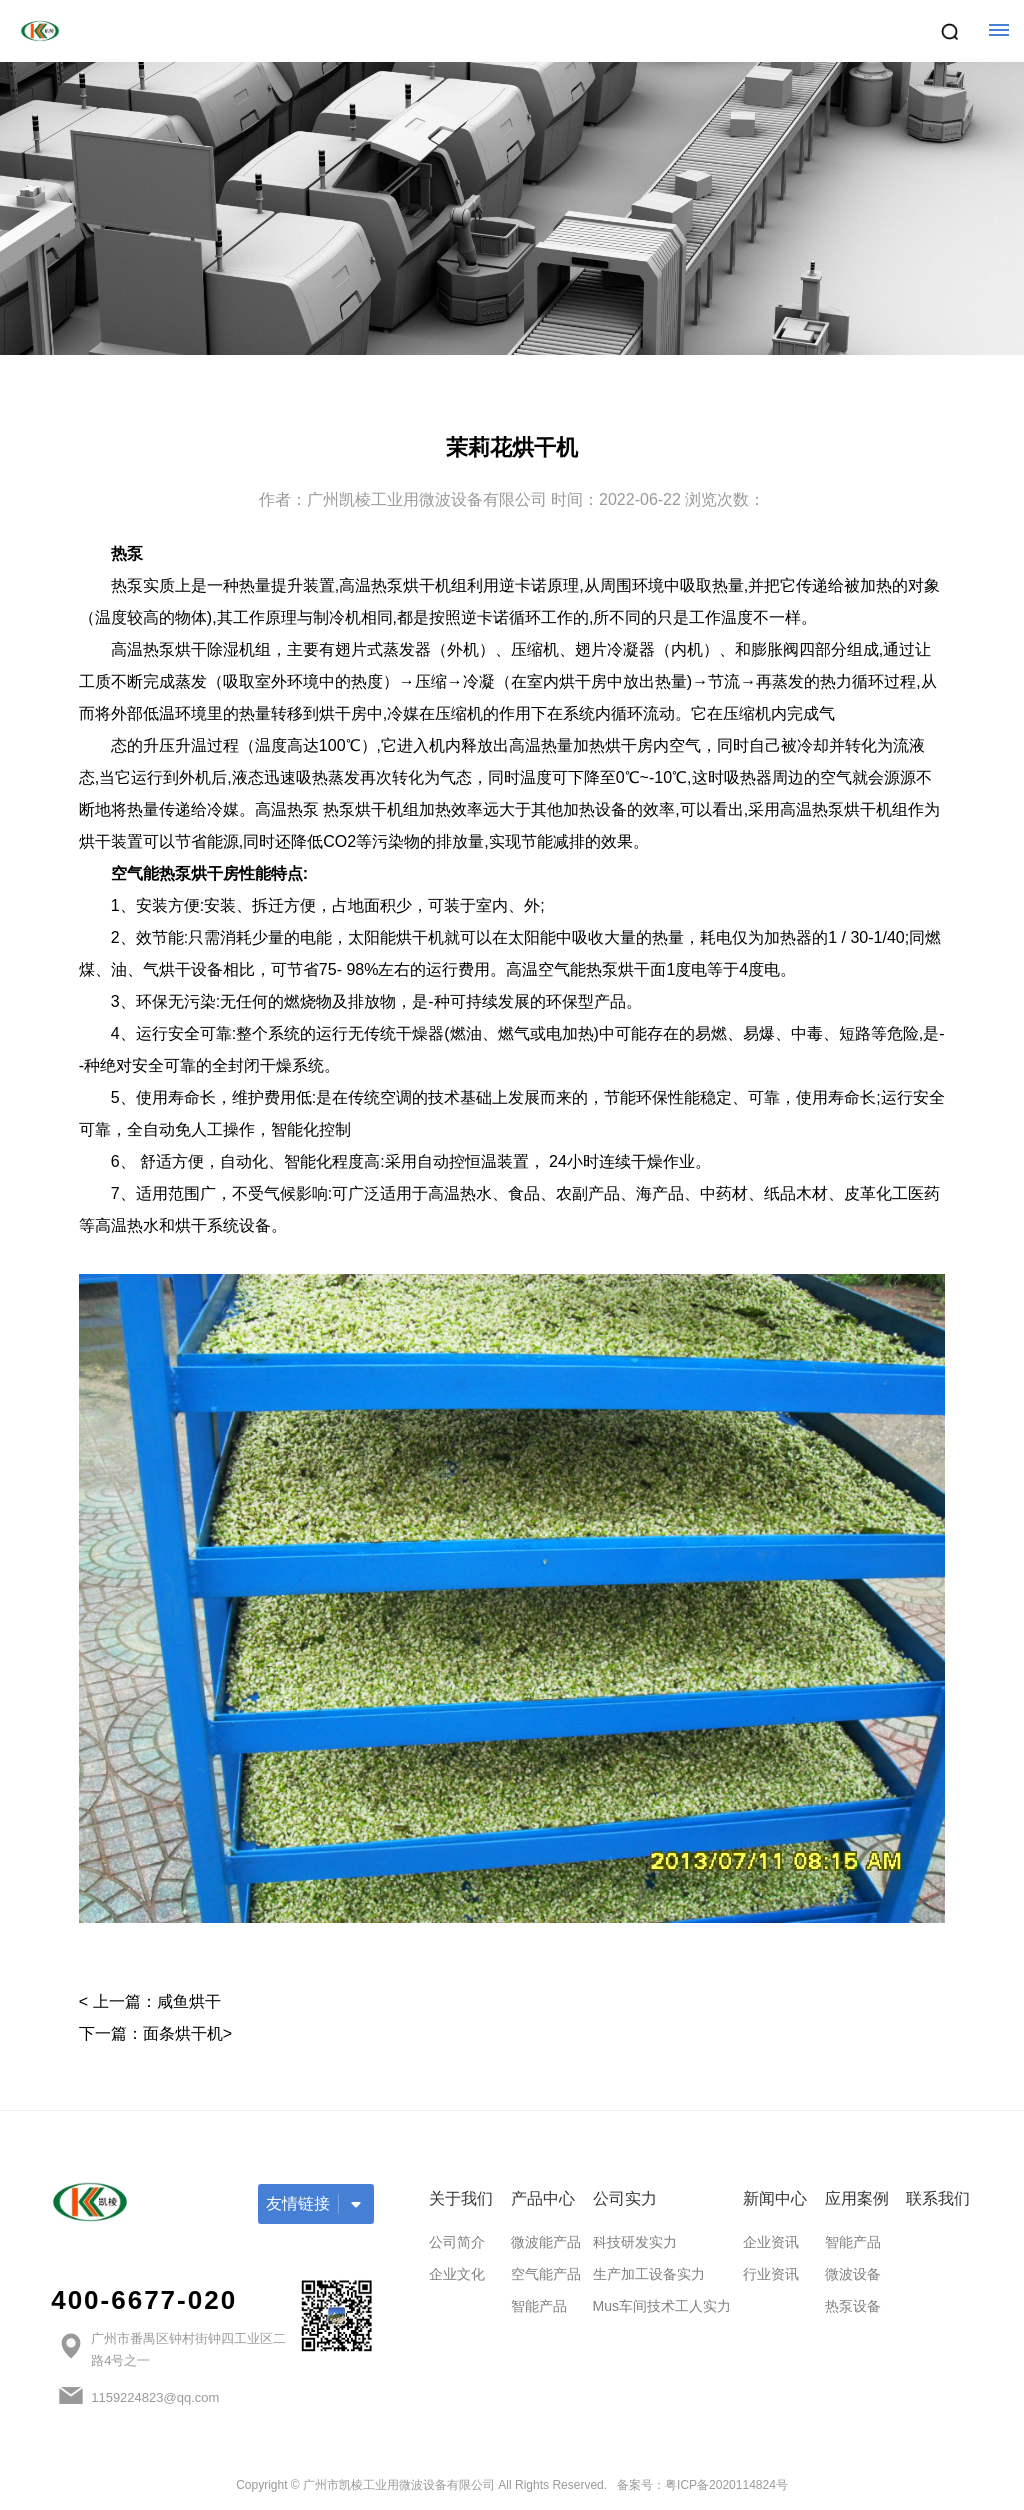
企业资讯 (771, 2242)
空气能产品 (546, 2274)
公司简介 (457, 2242)
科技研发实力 (635, 2242)
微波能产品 (546, 2242)
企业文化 (457, 2274)
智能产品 (539, 2306)
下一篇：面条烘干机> (155, 2033)
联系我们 (938, 2198)
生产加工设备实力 (649, 2274)
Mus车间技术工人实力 (662, 2306)
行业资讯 (771, 2274)
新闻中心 (775, 2198)
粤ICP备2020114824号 (726, 2485)
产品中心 (543, 2198)
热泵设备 (853, 2306)
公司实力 (625, 2198)
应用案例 (857, 2198)
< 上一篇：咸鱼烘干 (150, 2001)
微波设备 (853, 2274)
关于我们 (461, 2198)
